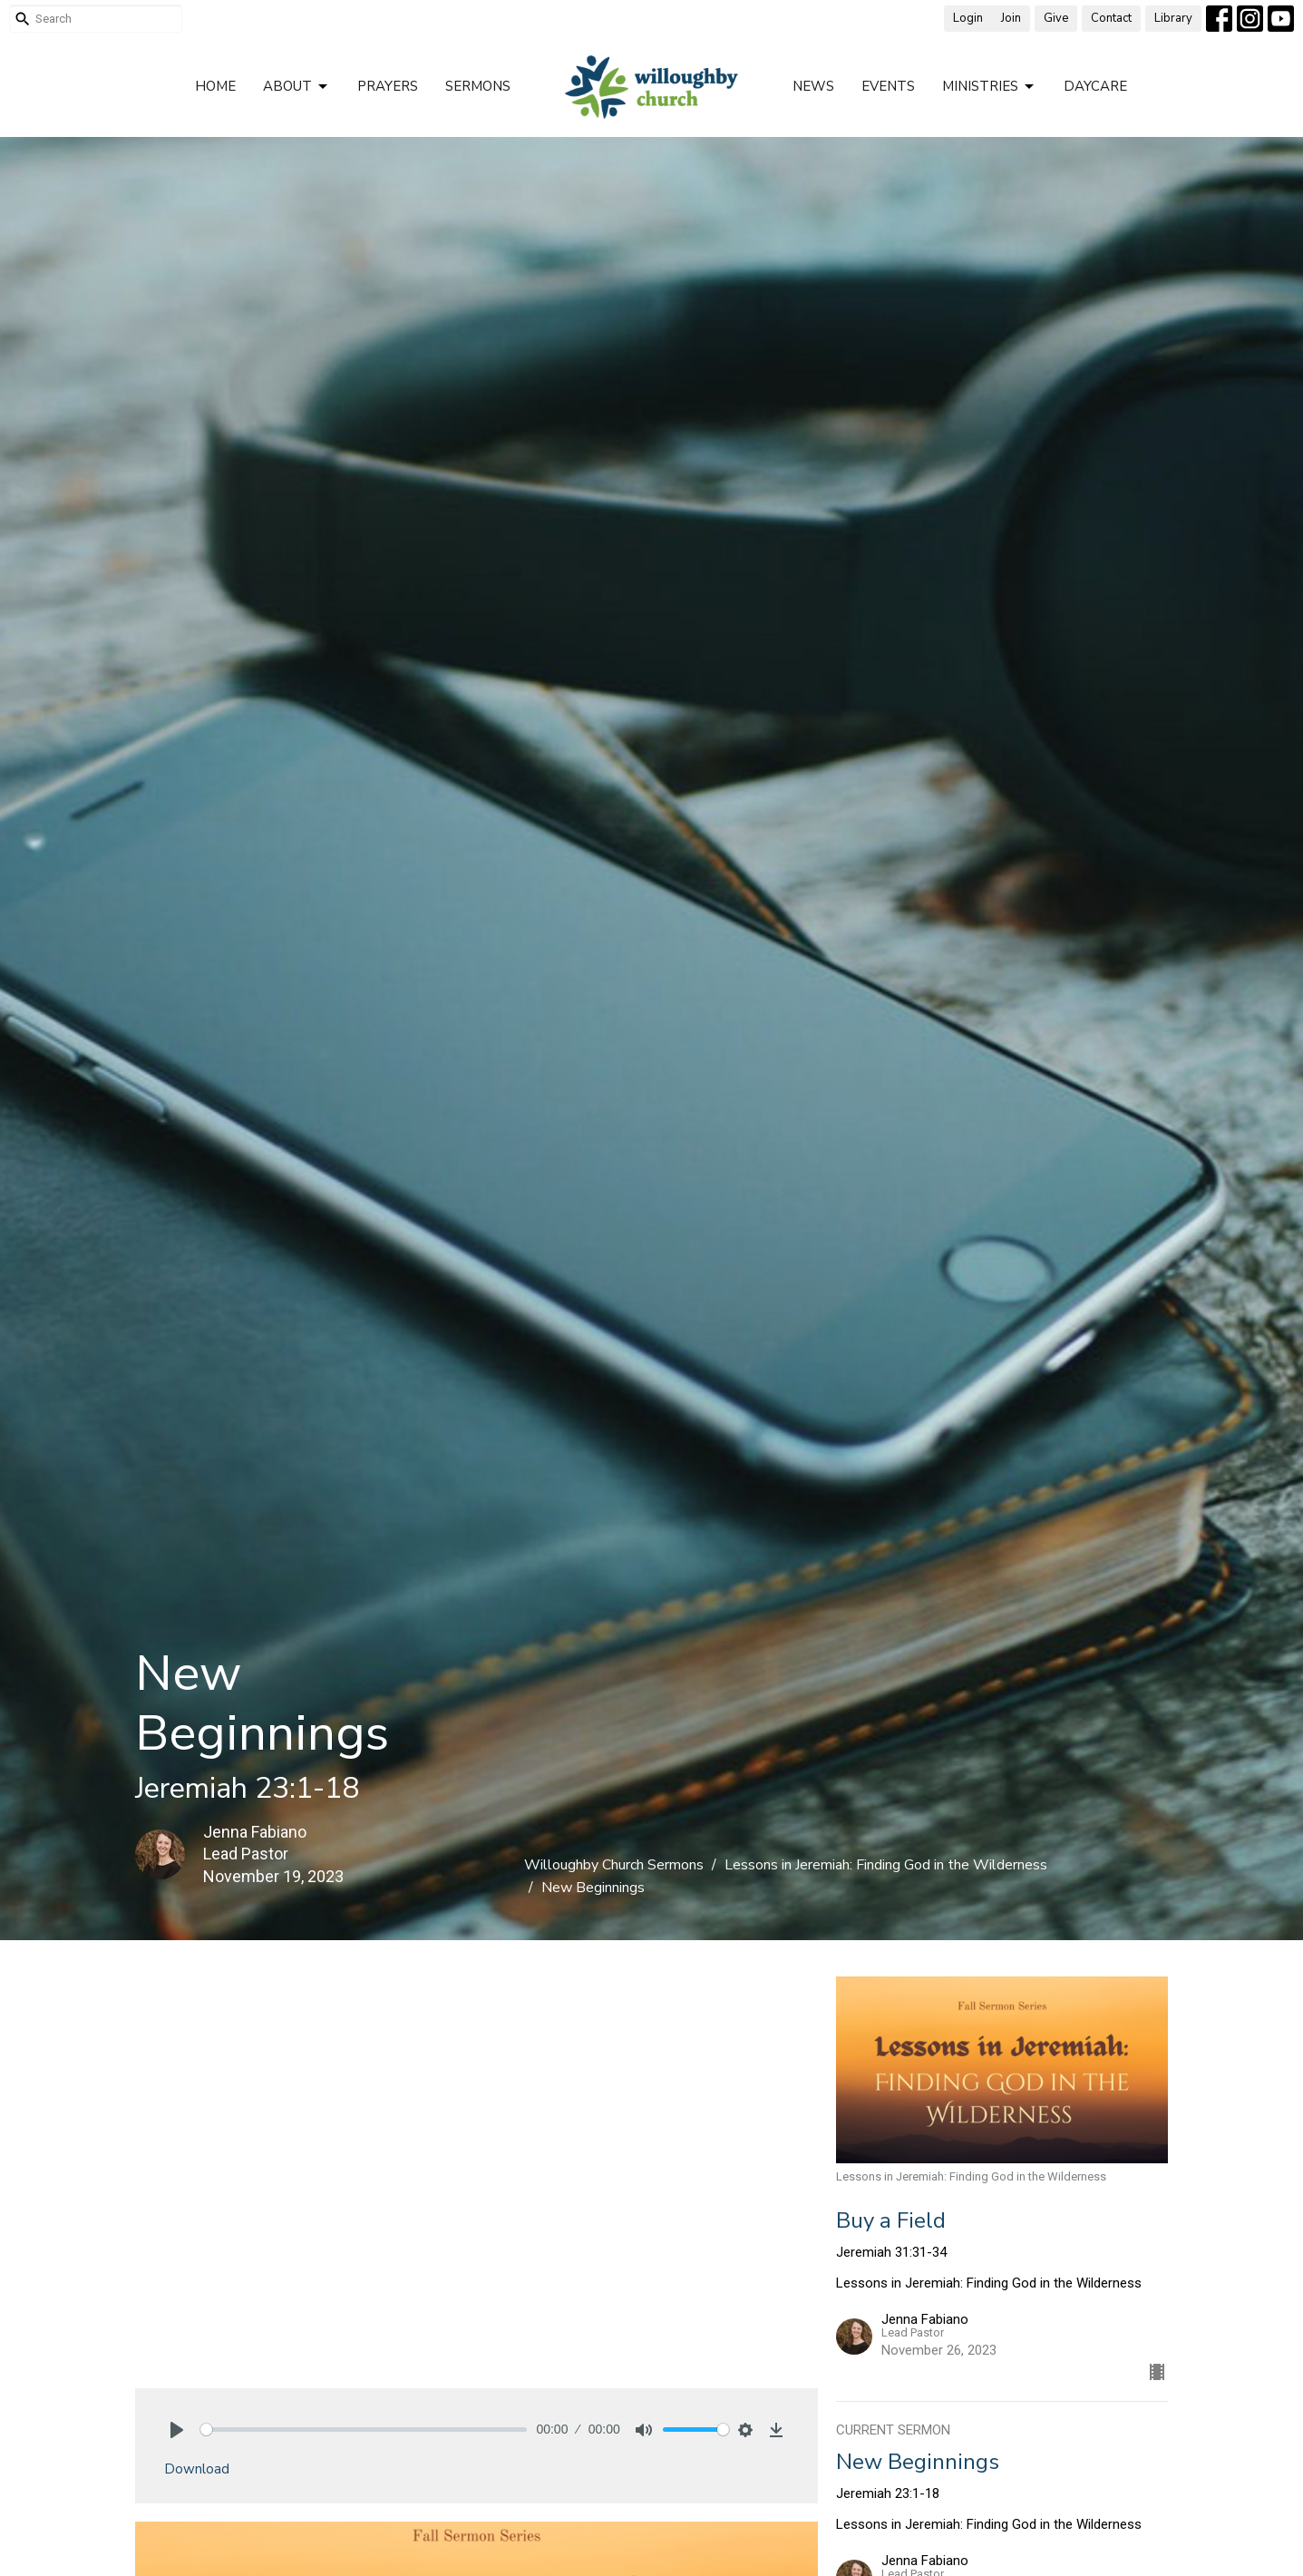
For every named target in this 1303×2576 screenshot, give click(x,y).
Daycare (1095, 86)
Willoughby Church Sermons (614, 1865)
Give (1056, 18)
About (296, 86)
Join (1011, 18)
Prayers (387, 86)
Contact (1111, 18)
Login (968, 18)
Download (196, 2469)
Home (215, 86)
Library (1173, 18)
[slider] (364, 2429)
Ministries (989, 86)
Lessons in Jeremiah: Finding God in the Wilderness (885, 1865)
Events (888, 86)
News (813, 86)
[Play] (176, 2429)
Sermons (478, 86)
